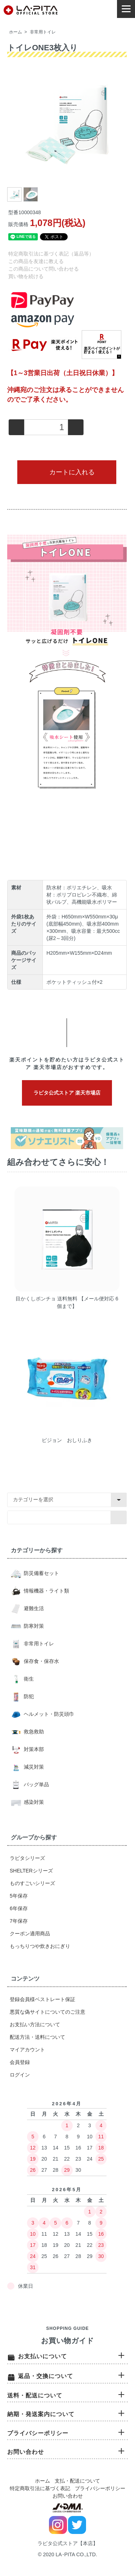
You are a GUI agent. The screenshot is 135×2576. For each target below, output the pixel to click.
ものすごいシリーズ (32, 1883)
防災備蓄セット (40, 1573)
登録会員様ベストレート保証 (42, 1999)
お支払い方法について (35, 2024)
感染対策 (33, 1802)
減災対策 (33, 1767)
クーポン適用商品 (30, 1933)
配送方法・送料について (37, 2037)
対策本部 (33, 1749)
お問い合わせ (68, 2496)
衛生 (28, 1679)
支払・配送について (77, 2481)
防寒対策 (33, 1626)
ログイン (20, 2075)
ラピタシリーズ (27, 1858)
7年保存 (19, 1921)
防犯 (28, 1696)
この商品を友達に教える (36, 261)
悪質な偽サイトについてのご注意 (47, 2012)
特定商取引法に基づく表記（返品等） (51, 254)
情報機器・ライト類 (45, 1591)
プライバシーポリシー (100, 2488)
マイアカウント (27, 2049)
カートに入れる (67, 471)
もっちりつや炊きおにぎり (40, 1946)
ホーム (15, 31)
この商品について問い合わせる (43, 269)
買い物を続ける (26, 276)
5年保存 (19, 1896)
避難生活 (33, 1608)
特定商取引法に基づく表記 (40, 2488)
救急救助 (33, 1731)
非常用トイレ (43, 31)
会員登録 (20, 2062)
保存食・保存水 (40, 1661)
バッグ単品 (35, 1784)
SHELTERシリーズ (31, 1871)
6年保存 (19, 1908)
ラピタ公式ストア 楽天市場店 (66, 1093)
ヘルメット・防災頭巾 (48, 1714)
